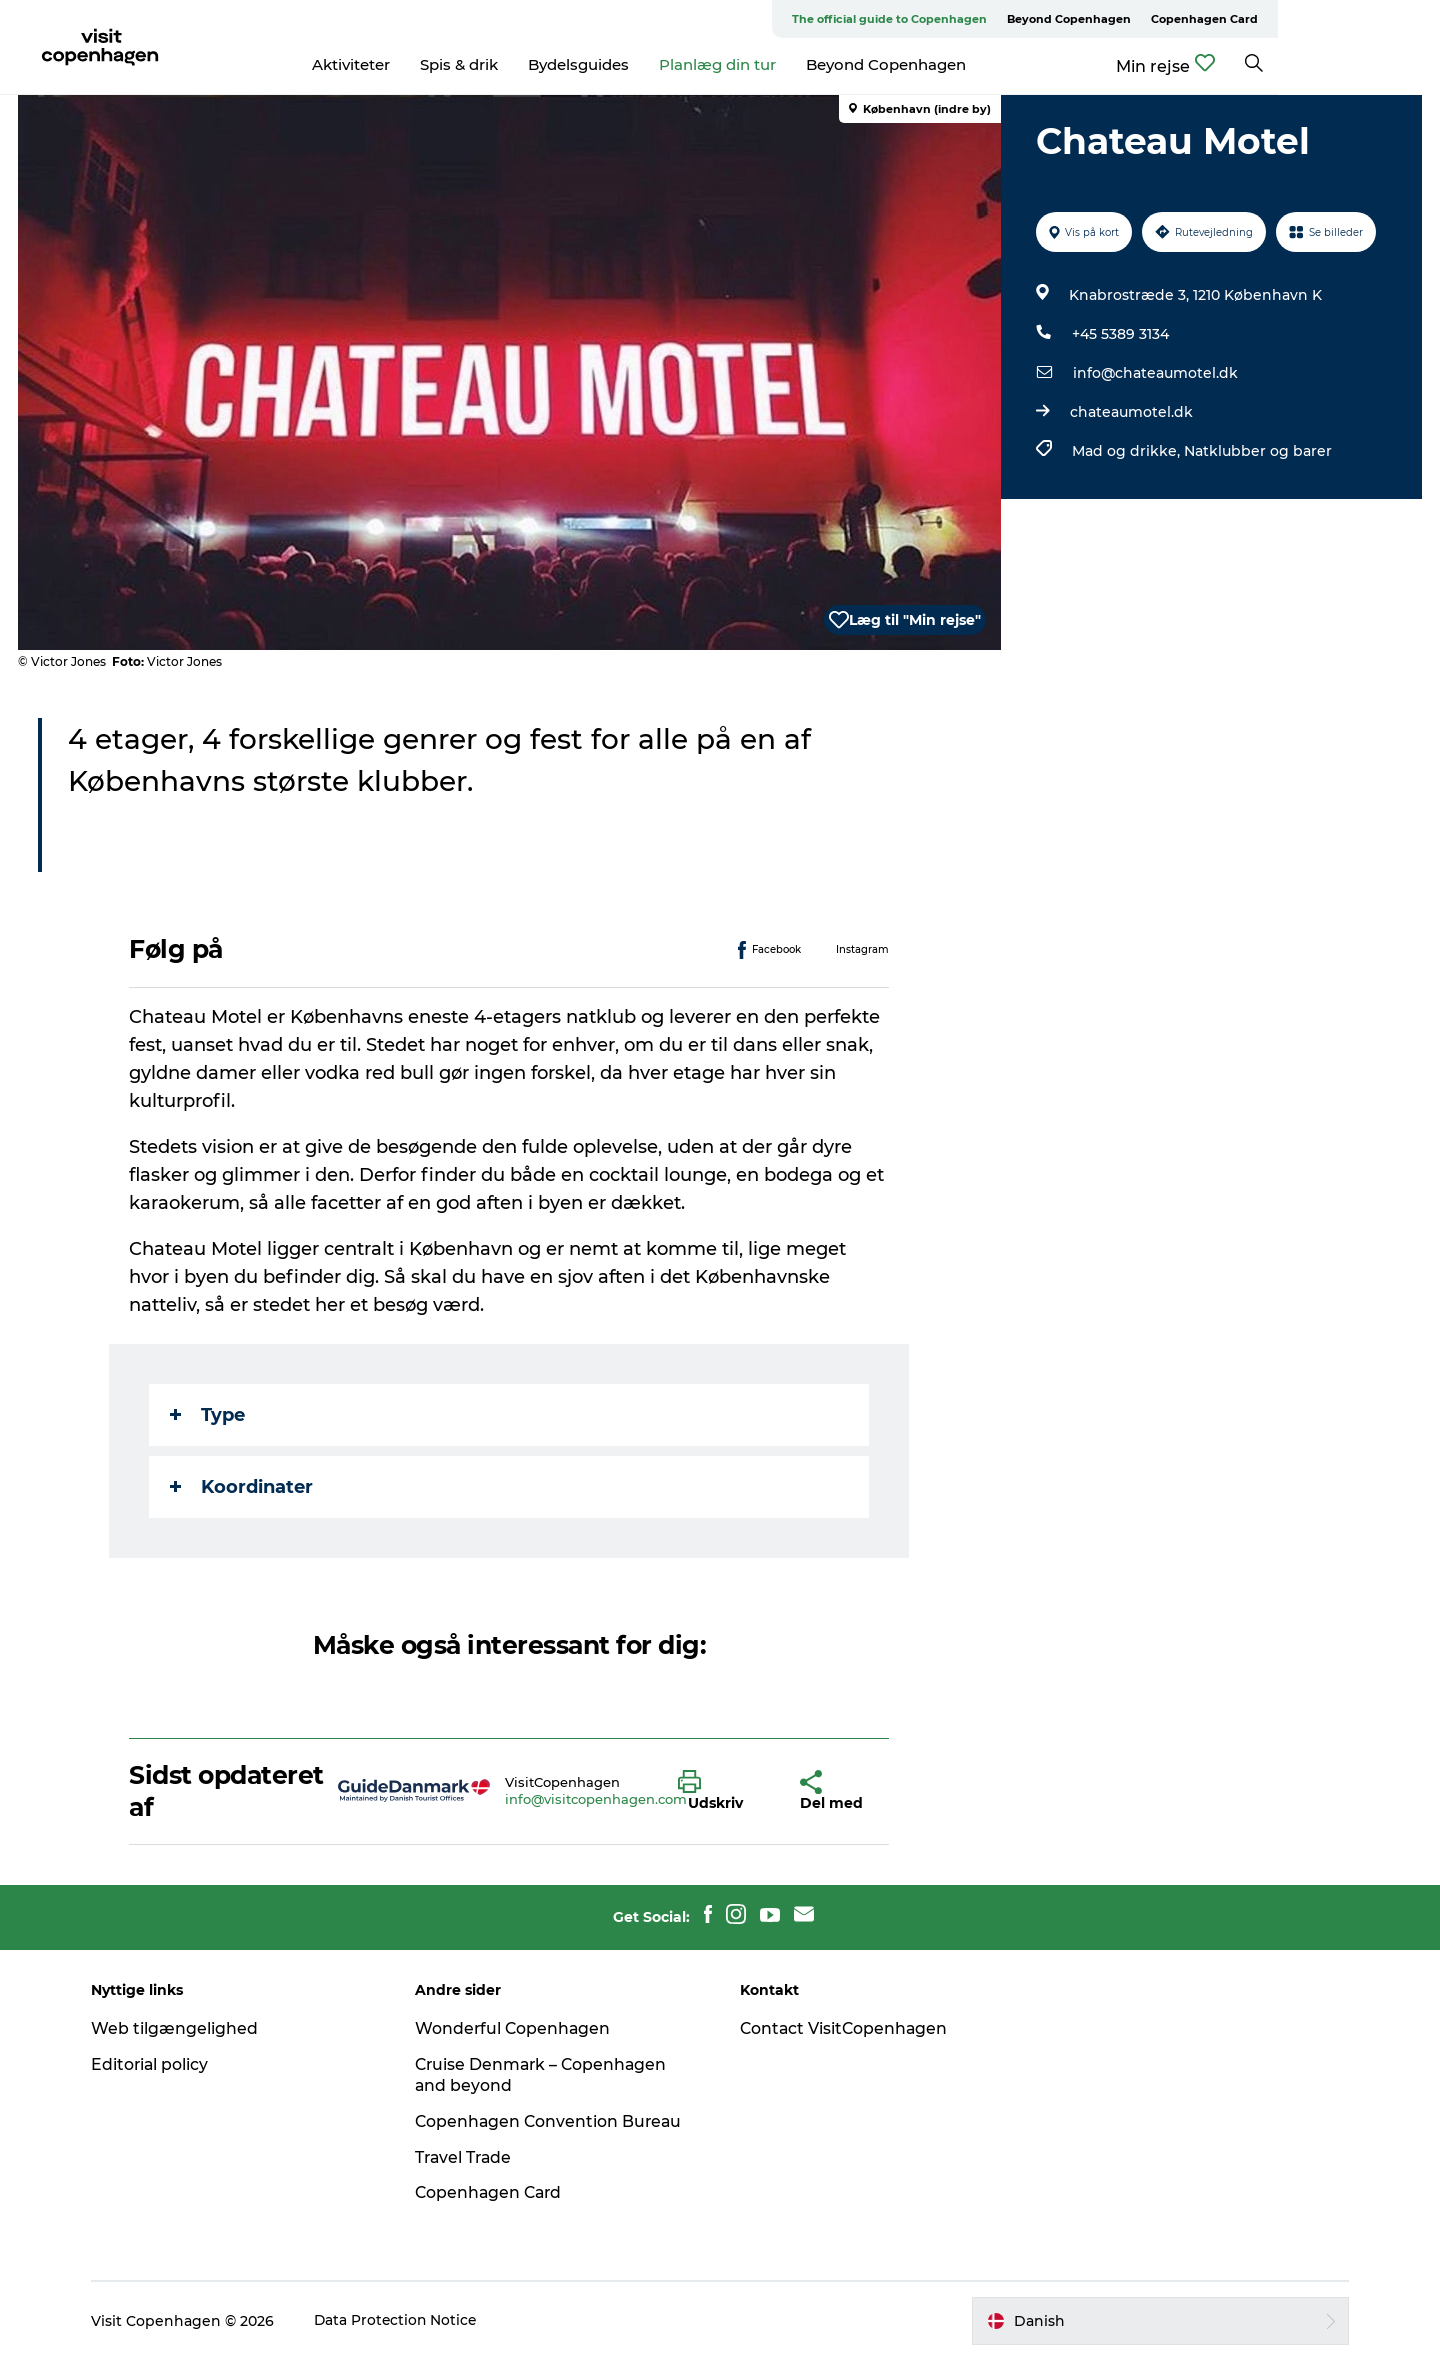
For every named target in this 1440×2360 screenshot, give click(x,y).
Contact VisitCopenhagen (845, 2028)
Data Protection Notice (406, 2321)
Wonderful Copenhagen (519, 2028)
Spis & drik (540, 64)
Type (208, 1415)
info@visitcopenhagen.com (596, 1799)
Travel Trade (470, 2157)
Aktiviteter (432, 64)
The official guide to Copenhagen (1051, 19)
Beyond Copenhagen (1231, 19)
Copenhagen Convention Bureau (555, 2121)
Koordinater (242, 1487)
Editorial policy (159, 2064)
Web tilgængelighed (183, 2028)
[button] (724, 1791)
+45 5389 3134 (1119, 334)
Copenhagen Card (1366, 19)
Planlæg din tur (798, 64)
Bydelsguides (659, 64)
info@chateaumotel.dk (1154, 373)
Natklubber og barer (1257, 451)
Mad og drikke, (1127, 451)
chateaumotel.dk (1130, 412)
